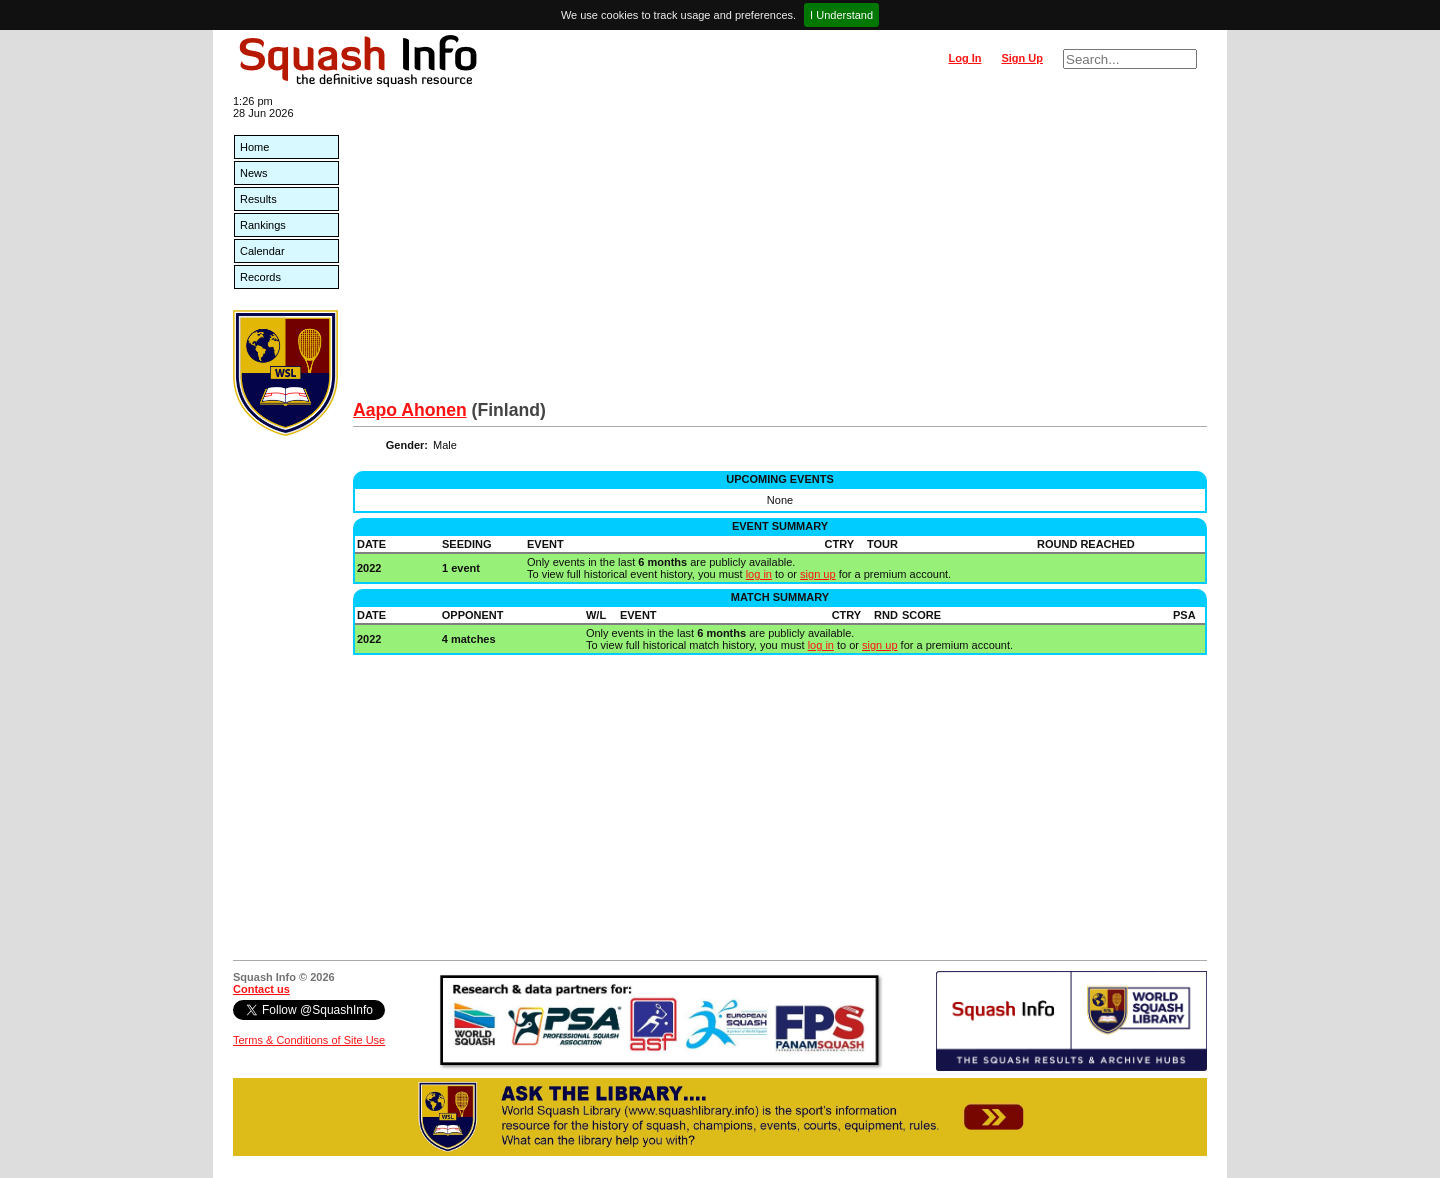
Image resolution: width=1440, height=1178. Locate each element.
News (254, 173)
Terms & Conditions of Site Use (309, 1040)
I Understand (841, 15)
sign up (817, 574)
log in (759, 574)
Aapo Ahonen (410, 410)
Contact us (261, 989)
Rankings (263, 225)
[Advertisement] (780, 250)
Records (260, 277)
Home (254, 147)
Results (258, 199)
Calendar (262, 251)
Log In (964, 58)
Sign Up (1022, 58)
